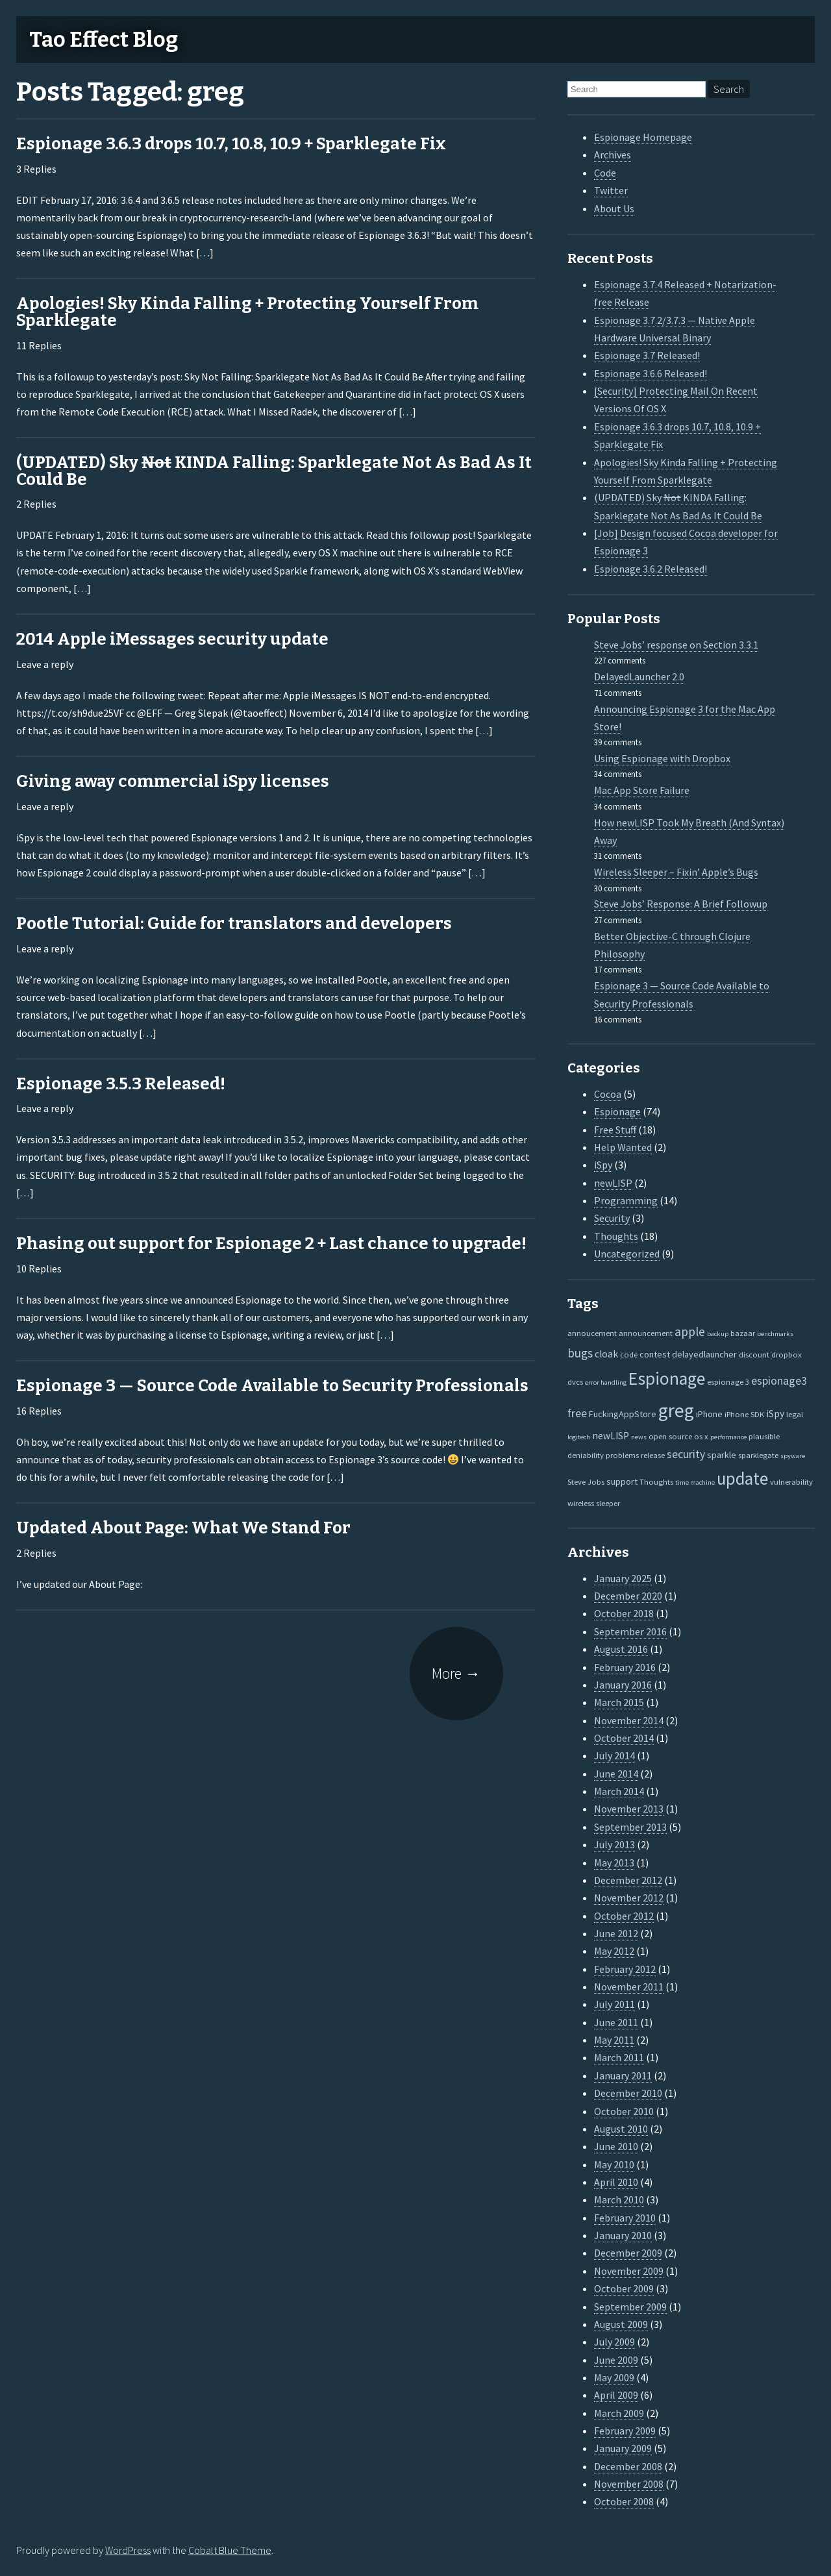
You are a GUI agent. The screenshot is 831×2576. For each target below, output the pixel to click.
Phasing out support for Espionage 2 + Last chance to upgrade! (271, 1243)
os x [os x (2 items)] (701, 1436)
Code (605, 172)
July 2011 (614, 2004)
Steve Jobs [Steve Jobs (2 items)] (585, 1481)
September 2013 (630, 1826)
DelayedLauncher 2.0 (639, 676)
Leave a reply (44, 664)
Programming (626, 1200)
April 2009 (616, 2394)
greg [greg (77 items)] (676, 1410)
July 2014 (614, 1755)
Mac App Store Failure (641, 790)
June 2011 (616, 2022)
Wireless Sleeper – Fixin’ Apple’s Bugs (676, 871)
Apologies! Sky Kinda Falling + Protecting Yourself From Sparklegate (247, 311)
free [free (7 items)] (577, 1413)
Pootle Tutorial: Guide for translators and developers (234, 923)
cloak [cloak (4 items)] (606, 1354)
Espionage (617, 1111)
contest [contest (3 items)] (654, 1354)
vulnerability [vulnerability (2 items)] (791, 1481)
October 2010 (624, 2111)
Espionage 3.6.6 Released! (650, 373)
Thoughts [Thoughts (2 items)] (656, 1481)
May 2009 (614, 2377)
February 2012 (625, 1969)
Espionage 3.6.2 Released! (650, 568)
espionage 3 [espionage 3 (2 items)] (728, 1381)
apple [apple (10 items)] (690, 1331)
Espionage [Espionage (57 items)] (666, 1378)
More (456, 1673)
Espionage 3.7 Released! (647, 355)
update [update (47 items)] (742, 1478)
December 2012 (628, 1880)
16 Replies (39, 1410)
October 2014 (624, 1737)
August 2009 (621, 2324)
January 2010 (623, 2235)
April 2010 (616, 2181)
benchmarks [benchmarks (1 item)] (775, 1334)
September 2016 (630, 1631)
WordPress (128, 2550)
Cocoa (607, 1093)
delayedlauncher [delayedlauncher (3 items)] (704, 1354)
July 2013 (614, 1844)
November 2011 (629, 1986)
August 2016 (621, 1648)
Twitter (611, 190)
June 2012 (616, 1933)
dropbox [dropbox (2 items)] (786, 1354)
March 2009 (619, 2413)
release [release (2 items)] (653, 1455)
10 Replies (39, 1268)
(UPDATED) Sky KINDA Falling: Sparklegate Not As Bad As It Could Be (274, 470)
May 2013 (614, 1862)
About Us (614, 208)
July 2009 (614, 2341)
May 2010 (614, 2164)
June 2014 (616, 1773)
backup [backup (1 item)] (717, 1334)
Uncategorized (627, 1253)
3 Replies (36, 168)
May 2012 (614, 1950)
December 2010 (628, 2093)
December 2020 (628, 1595)
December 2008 (628, 2466)
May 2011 (614, 2039)
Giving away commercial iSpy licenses (172, 781)
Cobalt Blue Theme (229, 2550)
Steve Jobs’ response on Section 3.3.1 (676, 644)
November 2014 (629, 1720)
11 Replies (39, 345)
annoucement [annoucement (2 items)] (592, 1333)
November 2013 (629, 1808)
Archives (612, 154)
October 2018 (624, 1613)
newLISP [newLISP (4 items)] (610, 1436)
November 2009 (629, 2270)
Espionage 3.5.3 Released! (120, 1084)
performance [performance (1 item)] (728, 1437)
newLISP (613, 1182)
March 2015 (619, 1702)
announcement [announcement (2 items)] (646, 1333)
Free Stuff (615, 1129)
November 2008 (629, 2483)
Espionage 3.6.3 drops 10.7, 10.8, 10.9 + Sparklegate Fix (231, 144)
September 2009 (630, 2306)
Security (612, 1217)
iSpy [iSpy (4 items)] (775, 1413)
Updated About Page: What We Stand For (183, 1528)
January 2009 (623, 2448)
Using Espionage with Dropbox (662, 758)
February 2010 (625, 2217)
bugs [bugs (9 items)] (580, 1353)
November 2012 (629, 1897)
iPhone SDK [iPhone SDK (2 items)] (744, 1414)
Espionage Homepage (643, 136)
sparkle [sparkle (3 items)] (721, 1455)
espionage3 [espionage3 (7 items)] (779, 1381)
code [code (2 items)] (629, 1354)
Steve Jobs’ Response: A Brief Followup (680, 903)
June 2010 (616, 2146)
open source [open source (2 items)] (670, 1436)
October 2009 (624, 2288)
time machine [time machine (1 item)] (695, 1482)
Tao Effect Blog (103, 39)
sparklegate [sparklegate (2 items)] (758, 1455)
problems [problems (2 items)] (622, 1455)
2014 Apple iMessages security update (172, 639)
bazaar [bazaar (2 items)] (742, 1333)
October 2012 (624, 1915)
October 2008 (624, 2501)
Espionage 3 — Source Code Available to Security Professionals (272, 1386)
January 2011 (623, 2075)
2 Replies (36, 503)
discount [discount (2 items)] (754, 1354)
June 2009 (616, 2359)
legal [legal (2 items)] (794, 1414)
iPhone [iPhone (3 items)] (709, 1414)
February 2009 (625, 2430)
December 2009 (628, 2252)
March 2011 (619, 2057)
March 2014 (619, 1791)
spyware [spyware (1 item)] (792, 1456)
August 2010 (621, 2128)
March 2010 (619, 2199)
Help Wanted (623, 1147)
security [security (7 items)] (686, 1454)
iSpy (603, 1164)
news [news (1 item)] (639, 1437)
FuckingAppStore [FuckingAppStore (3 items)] (622, 1414)
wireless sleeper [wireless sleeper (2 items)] (593, 1503)
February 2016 (625, 1667)
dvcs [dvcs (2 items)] (575, 1381)
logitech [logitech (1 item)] (578, 1437)
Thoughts (616, 1236)
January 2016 (623, 1684)
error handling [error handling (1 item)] (605, 1382)
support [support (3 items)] (622, 1481)
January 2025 (623, 1578)
